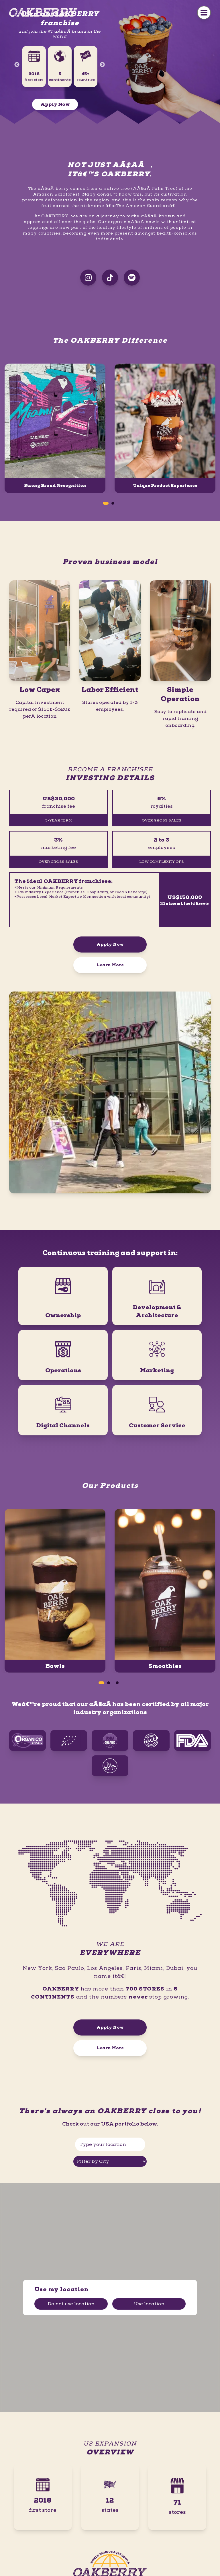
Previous (17, 65)
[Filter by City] (110, 2161)
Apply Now (55, 104)
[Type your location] (110, 2144)
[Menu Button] (204, 12)
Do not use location (71, 2304)
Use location (149, 2304)
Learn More (110, 965)
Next (102, 65)
